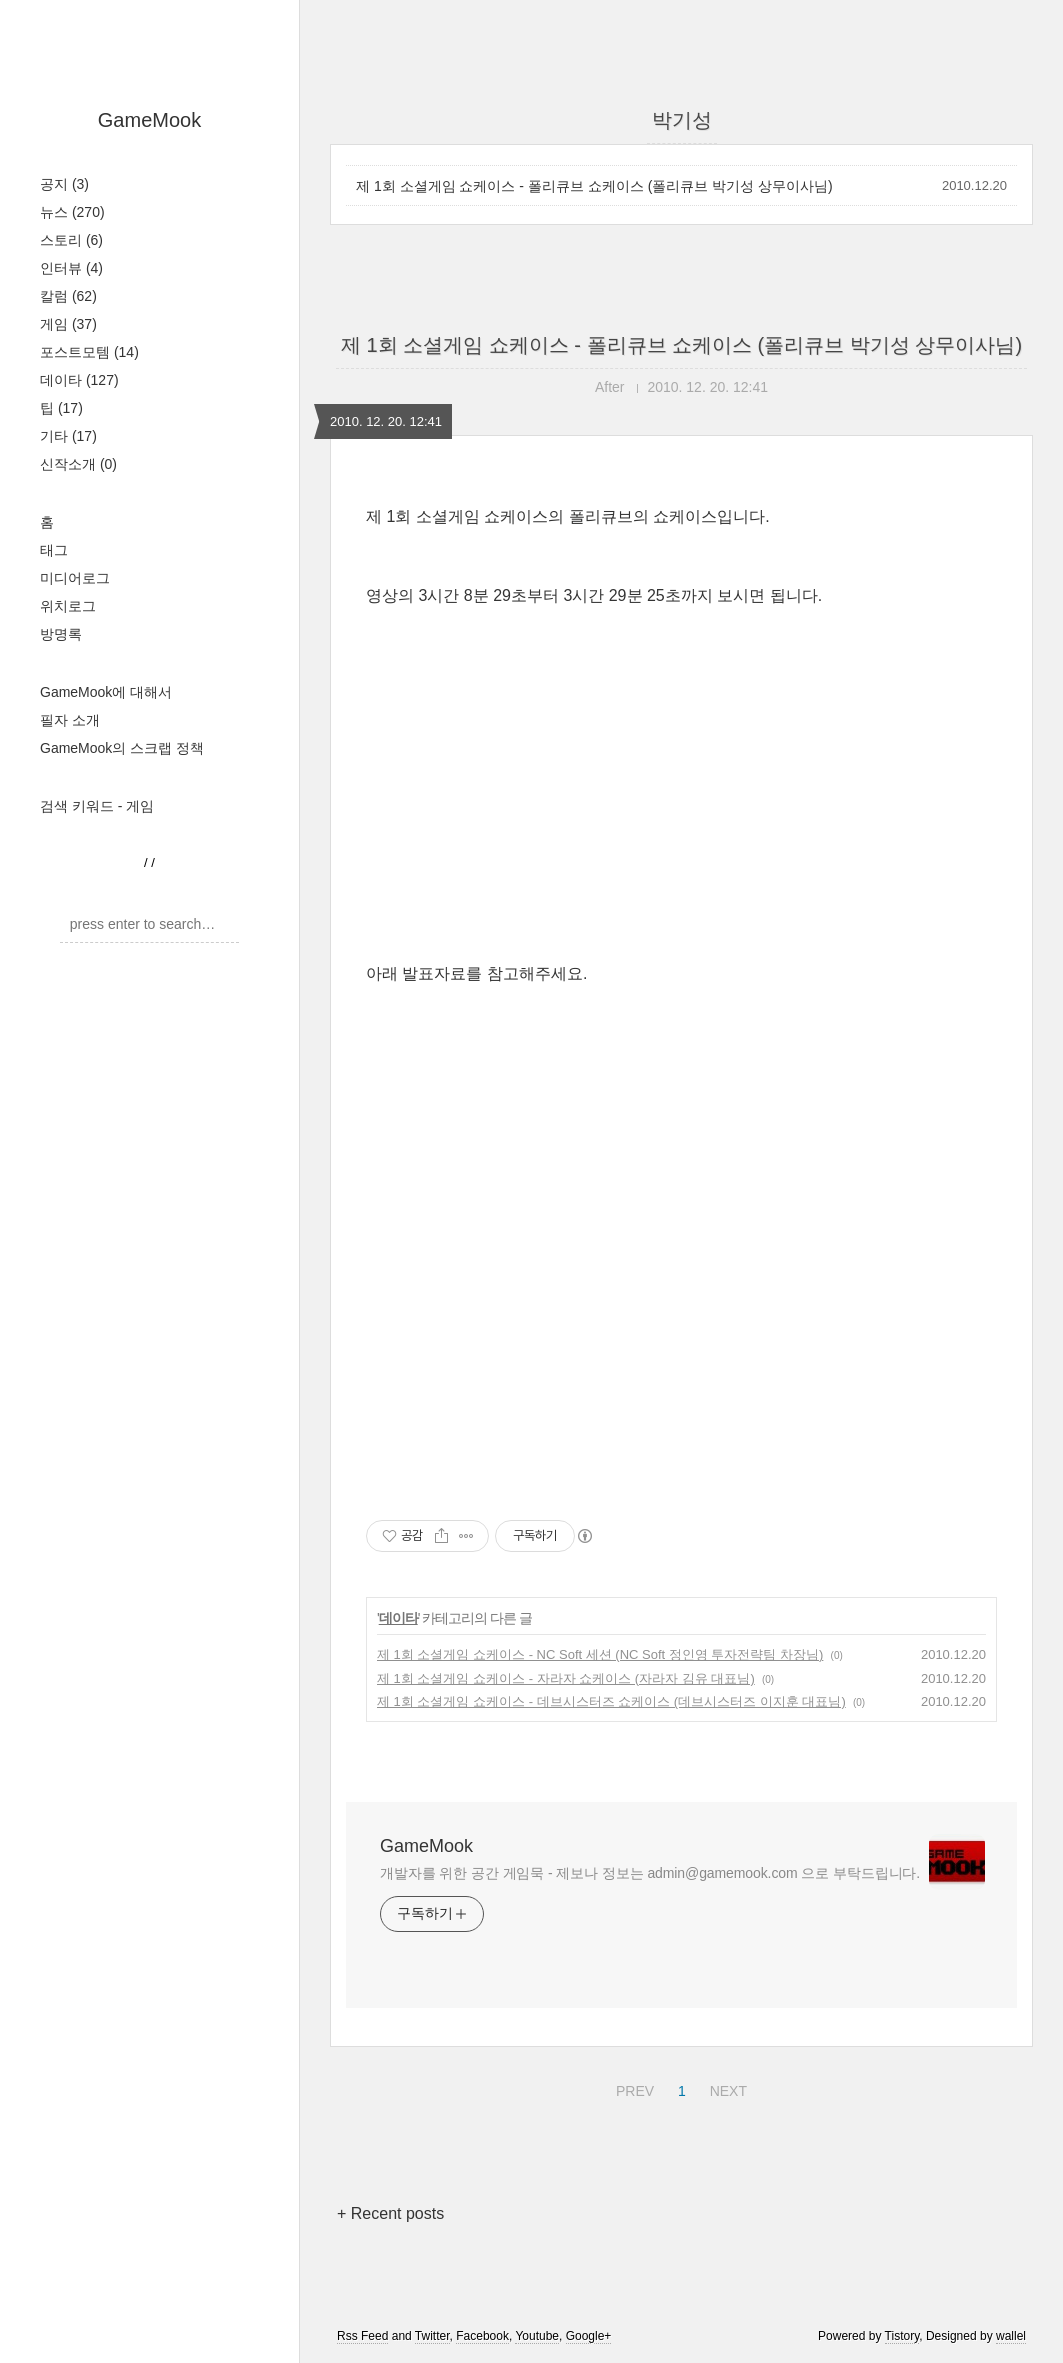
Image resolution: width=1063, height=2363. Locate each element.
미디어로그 (75, 578)
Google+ (589, 2336)
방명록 (61, 634)
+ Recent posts (390, 2213)
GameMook (149, 120)
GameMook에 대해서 (106, 692)
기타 (68, 436)
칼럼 (68, 296)
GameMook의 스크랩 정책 (122, 748)
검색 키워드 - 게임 (97, 806)
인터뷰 (71, 268)
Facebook (482, 2336)
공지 (64, 184)
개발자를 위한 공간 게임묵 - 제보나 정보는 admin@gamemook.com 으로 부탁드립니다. (650, 1873)
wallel (1011, 2336)
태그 (54, 550)
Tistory (902, 2336)
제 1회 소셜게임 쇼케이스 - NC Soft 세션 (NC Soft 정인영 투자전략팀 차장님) (600, 1654)
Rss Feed (362, 2336)
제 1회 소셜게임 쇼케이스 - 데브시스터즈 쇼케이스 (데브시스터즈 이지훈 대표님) (611, 1701)
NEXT (726, 2088)
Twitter (432, 2336)
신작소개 (78, 464)
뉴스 (72, 212)
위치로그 (68, 606)
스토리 (71, 240)
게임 (68, 324)
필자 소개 (70, 720)
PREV (632, 2088)
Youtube (537, 2336)
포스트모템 (89, 352)
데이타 (79, 380)
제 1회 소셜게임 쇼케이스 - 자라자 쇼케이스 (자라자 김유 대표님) (566, 1678)
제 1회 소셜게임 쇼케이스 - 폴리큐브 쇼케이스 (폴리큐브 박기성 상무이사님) (594, 186)
